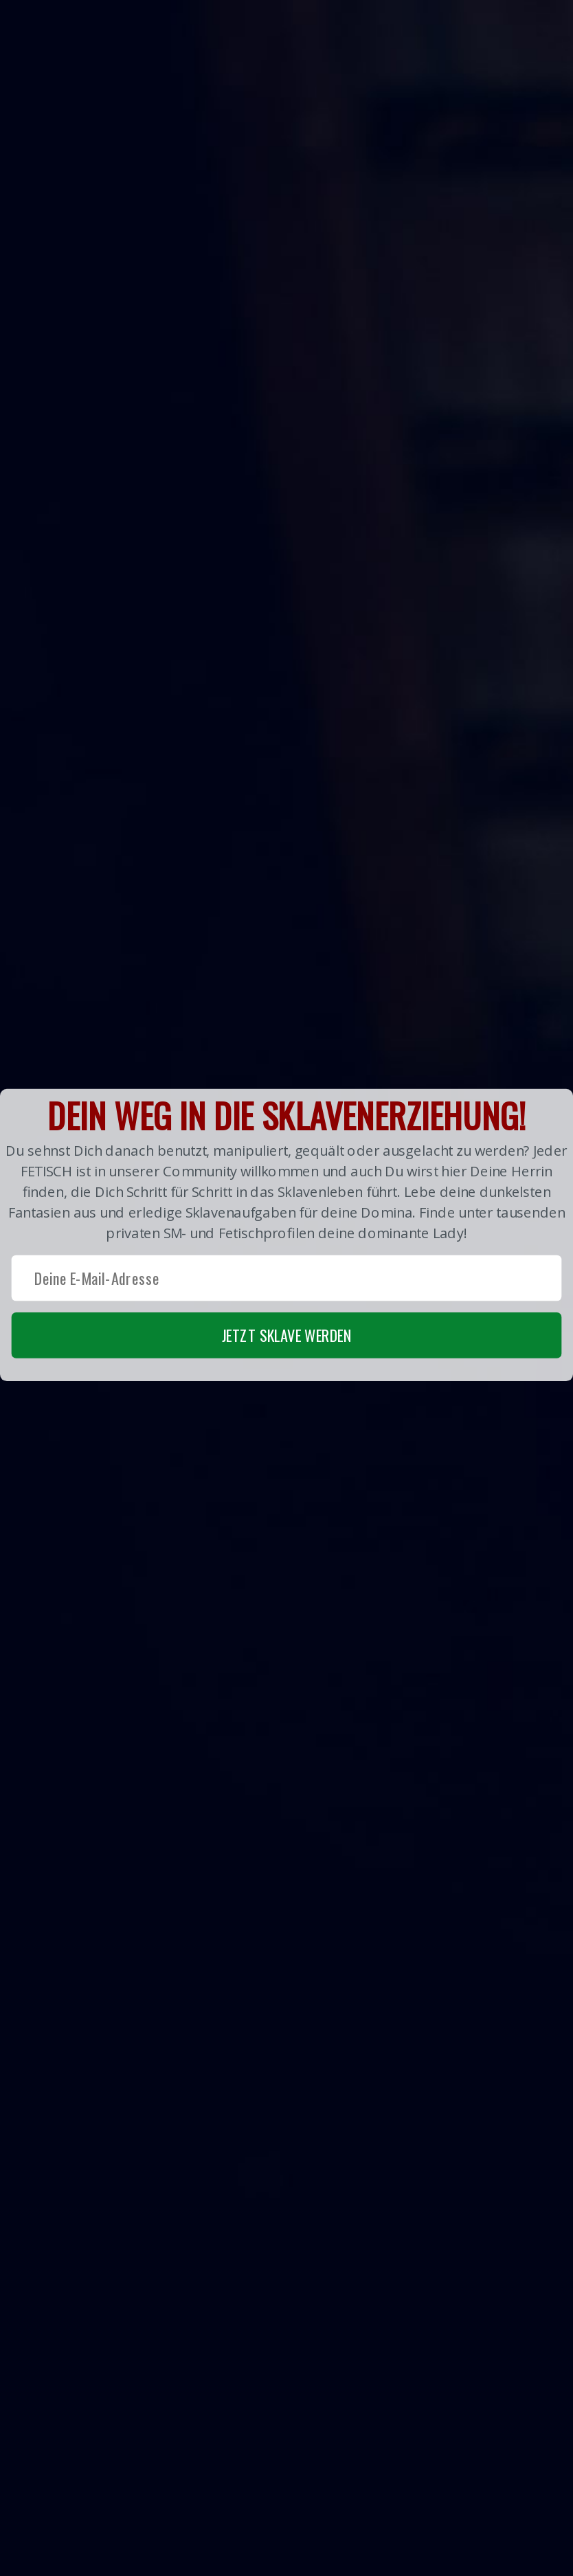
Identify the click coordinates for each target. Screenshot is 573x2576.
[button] (286, 1234)
